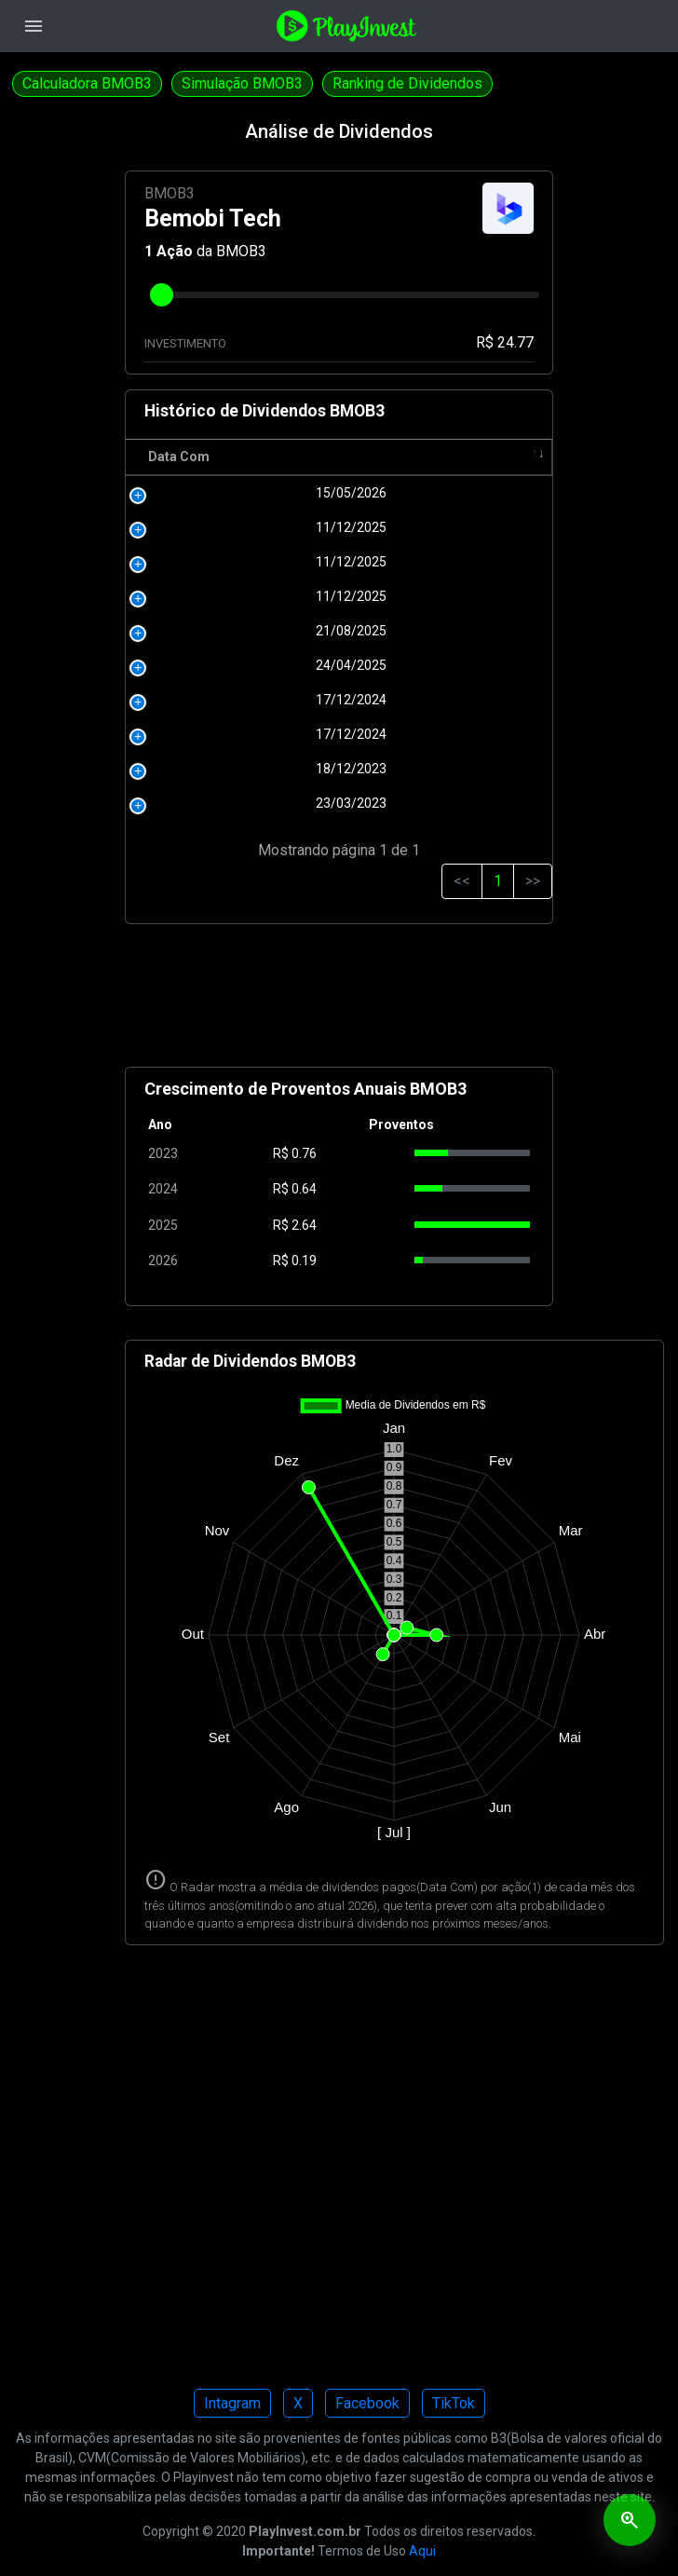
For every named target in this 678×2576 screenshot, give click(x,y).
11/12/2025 (208, 527)
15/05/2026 (208, 492)
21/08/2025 (208, 630)
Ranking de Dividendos (407, 83)
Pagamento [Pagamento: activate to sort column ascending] (380, 456)
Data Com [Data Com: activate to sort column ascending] (179, 456)
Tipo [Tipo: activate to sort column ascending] (497, 456)
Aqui (422, 2550)
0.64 (304, 1188)
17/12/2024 (208, 699)
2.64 (304, 1225)
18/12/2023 (208, 768)
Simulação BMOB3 (242, 83)
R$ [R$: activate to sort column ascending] (286, 456)
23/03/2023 (208, 803)
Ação (174, 251)
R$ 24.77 (505, 342)
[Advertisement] (339, 1002)
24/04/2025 (208, 665)
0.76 (304, 1153)
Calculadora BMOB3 (87, 83)
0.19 (304, 1260)
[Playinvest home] (346, 25)
